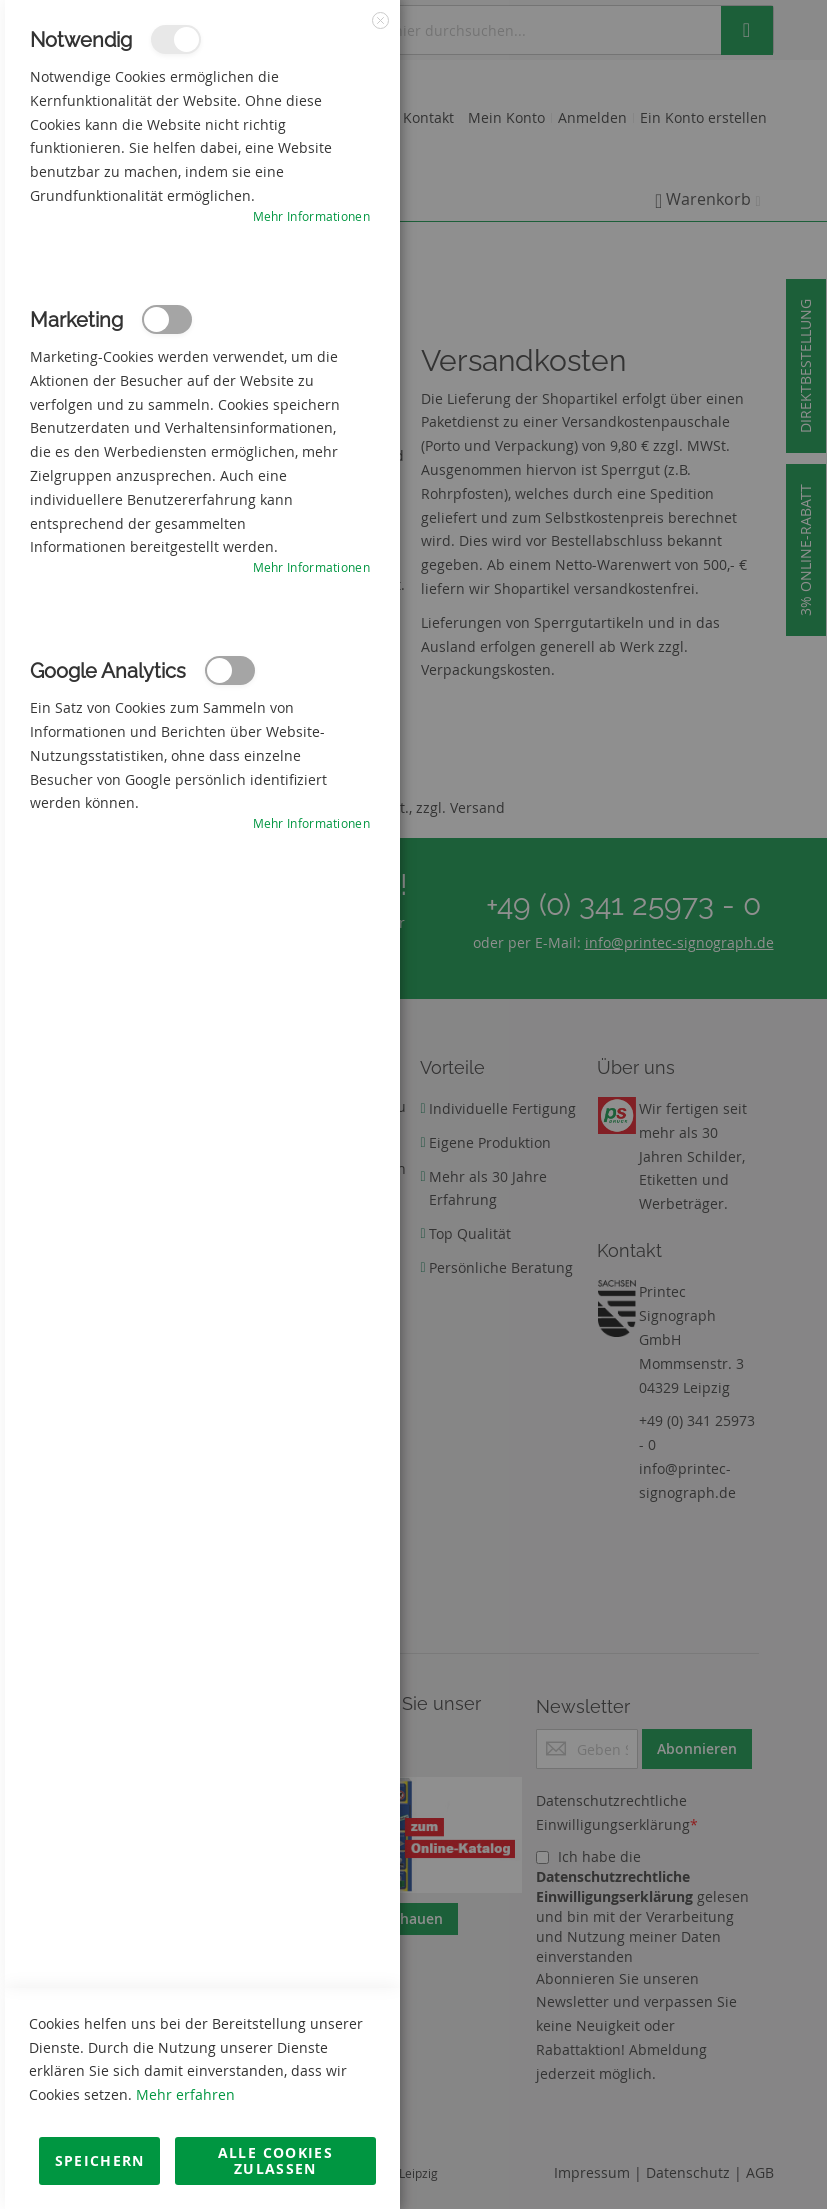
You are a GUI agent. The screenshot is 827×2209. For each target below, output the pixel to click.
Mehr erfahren (185, 2094)
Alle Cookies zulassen (275, 2160)
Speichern (100, 2160)
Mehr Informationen (311, 216)
